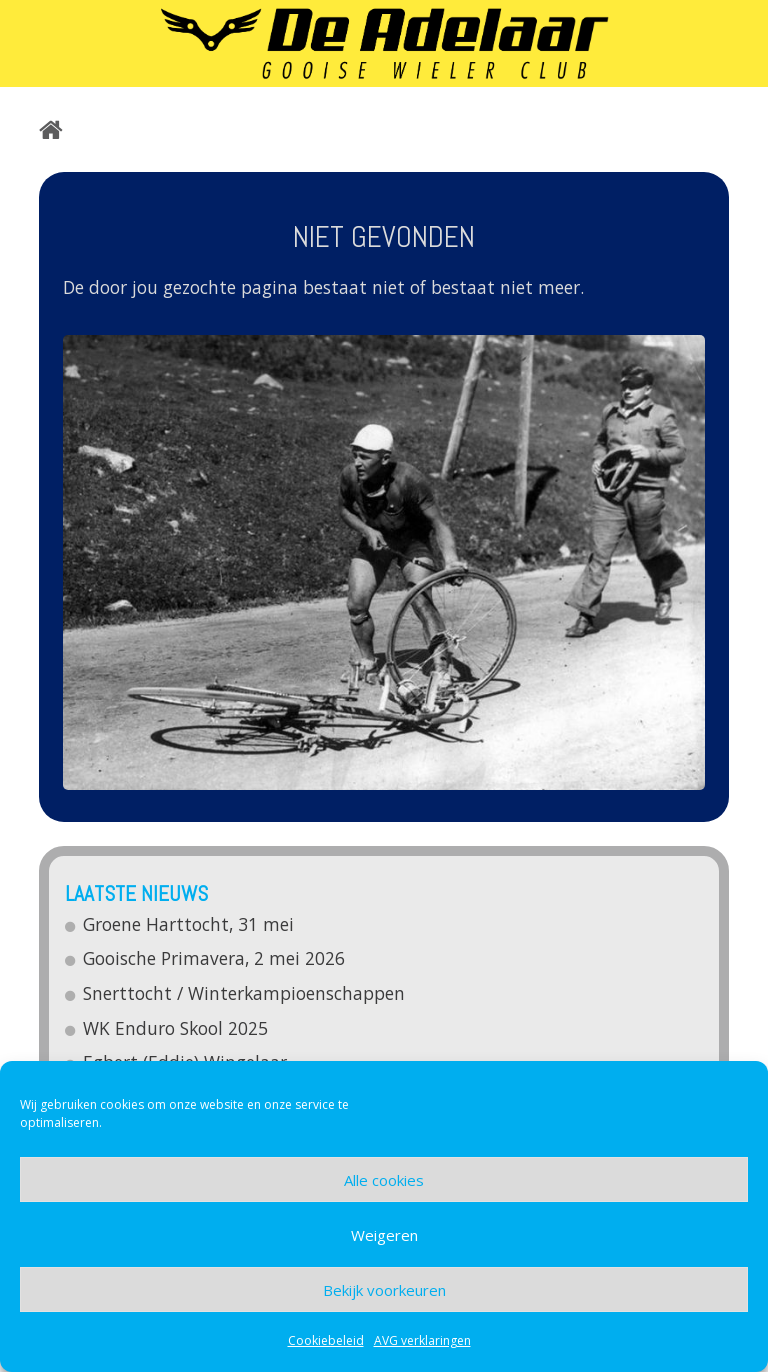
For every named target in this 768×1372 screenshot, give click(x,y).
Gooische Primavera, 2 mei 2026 (215, 958)
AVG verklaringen (422, 1340)
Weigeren (384, 1235)
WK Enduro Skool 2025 (176, 1028)
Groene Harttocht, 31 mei (189, 924)
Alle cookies (384, 1180)
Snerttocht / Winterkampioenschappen (245, 993)
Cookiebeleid (326, 1340)
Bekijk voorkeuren (384, 1290)
